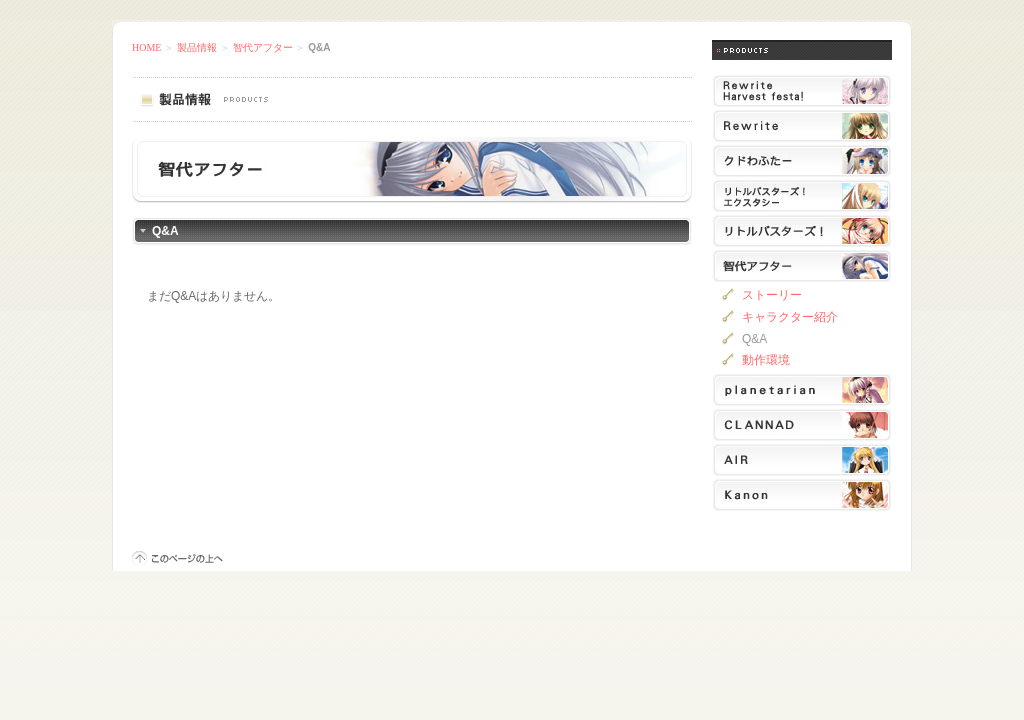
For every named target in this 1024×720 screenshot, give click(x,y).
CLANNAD (802, 425)
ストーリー (772, 295)
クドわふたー (802, 161)
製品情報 (197, 47)
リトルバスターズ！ (802, 231)
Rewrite (802, 126)
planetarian (802, 390)
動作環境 (766, 360)
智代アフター (263, 47)
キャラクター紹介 (790, 317)
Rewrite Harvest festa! (802, 91)
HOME (146, 47)
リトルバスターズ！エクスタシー (802, 196)
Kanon (802, 495)
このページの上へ (177, 558)
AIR (802, 460)
